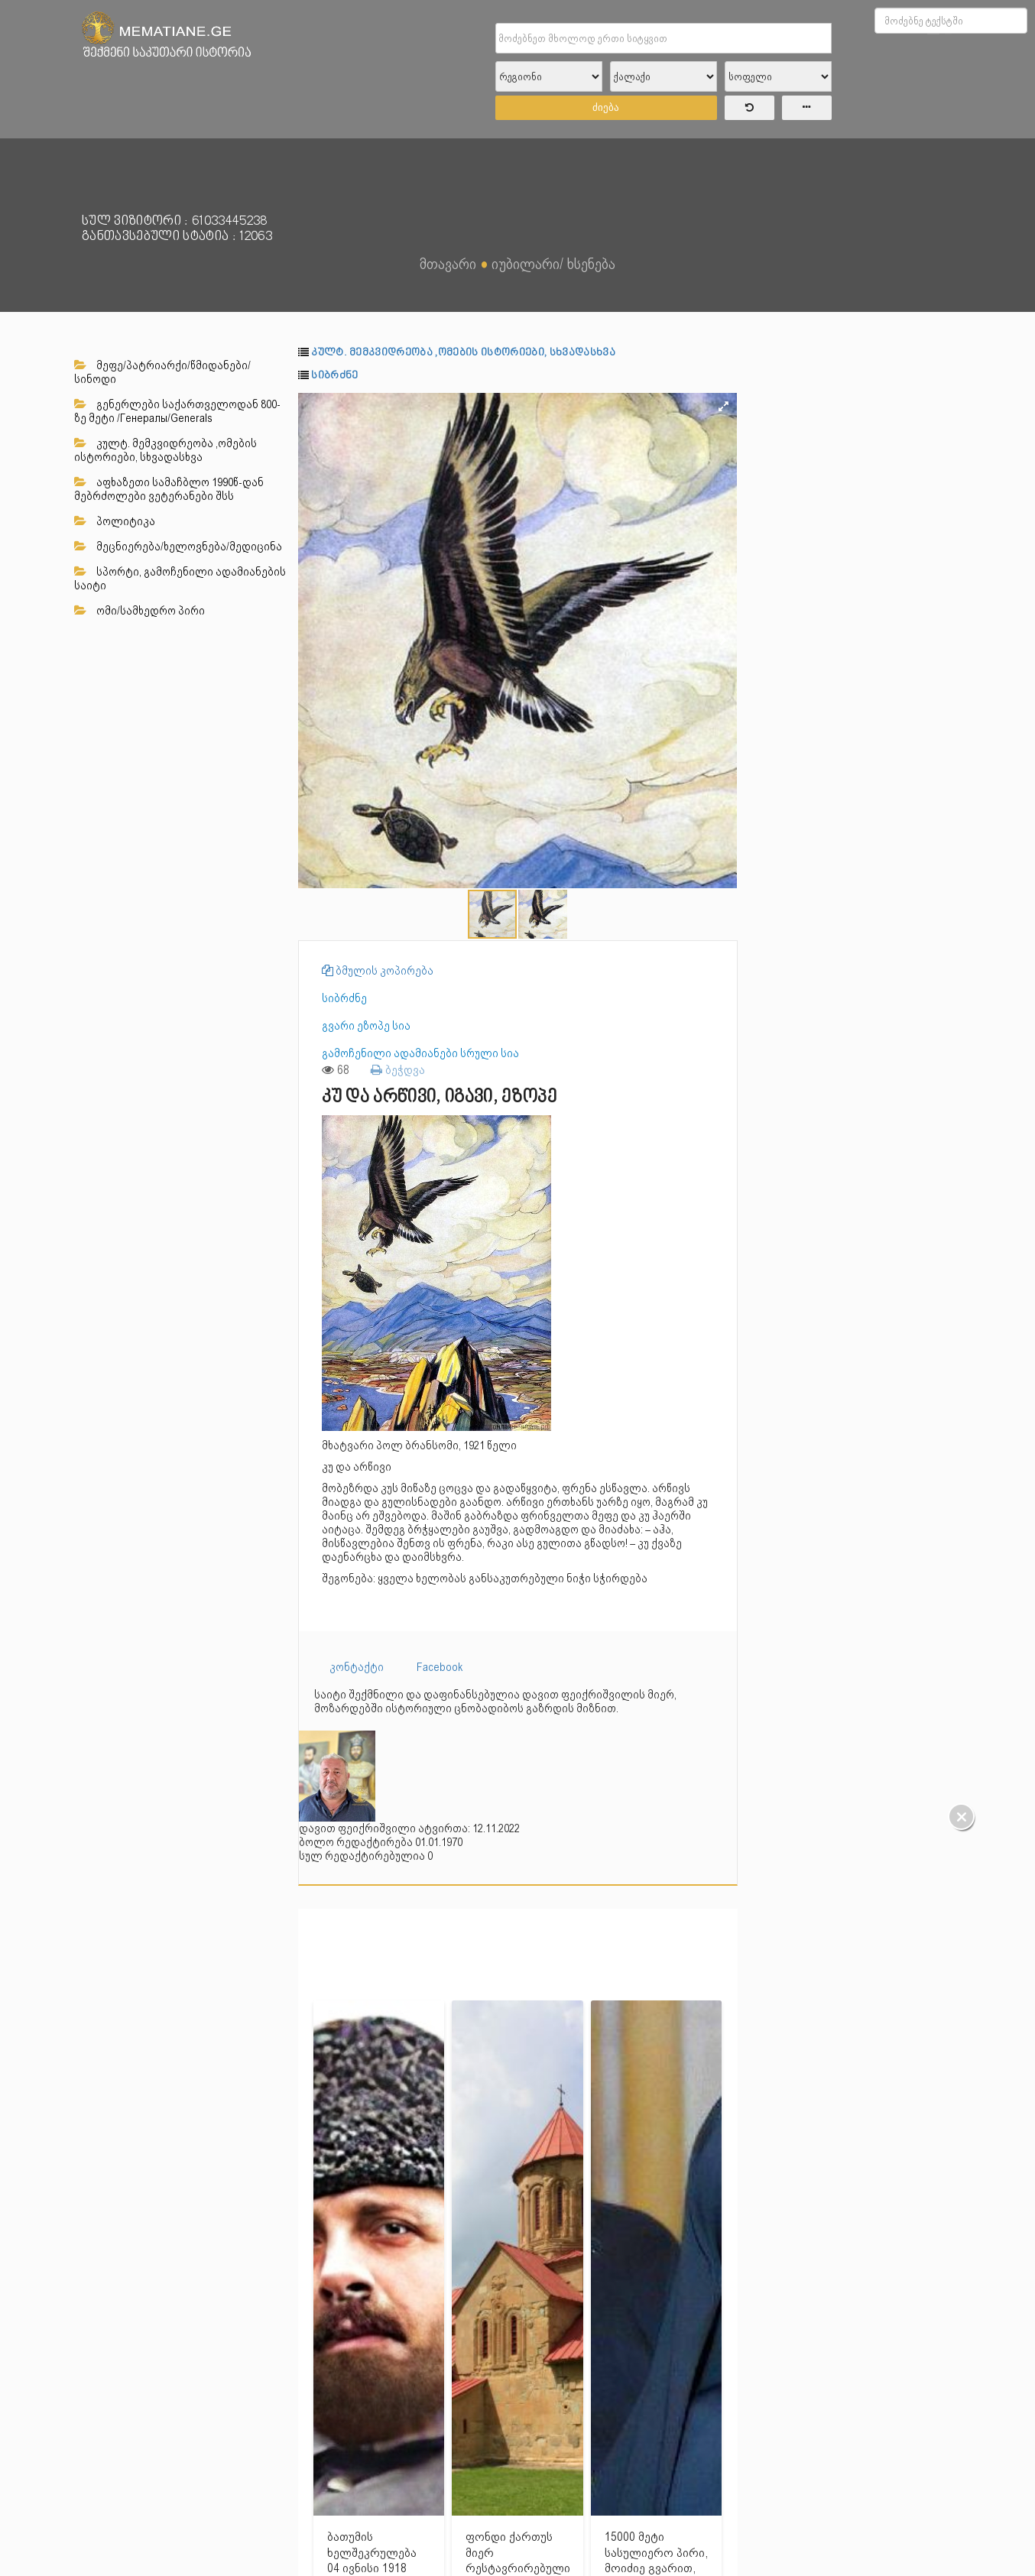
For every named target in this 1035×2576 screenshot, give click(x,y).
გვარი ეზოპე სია (366, 1026)
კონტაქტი (356, 1667)
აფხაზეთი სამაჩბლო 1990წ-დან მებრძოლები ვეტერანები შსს (169, 489)
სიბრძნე (334, 375)
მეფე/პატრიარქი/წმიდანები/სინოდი (162, 372)
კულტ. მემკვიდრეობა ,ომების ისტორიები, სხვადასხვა (165, 450)
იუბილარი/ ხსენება (553, 264)
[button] (724, 406)
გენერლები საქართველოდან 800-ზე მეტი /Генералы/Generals (177, 411)
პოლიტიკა (114, 521)
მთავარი (448, 264)
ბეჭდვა (398, 1070)
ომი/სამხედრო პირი (139, 611)
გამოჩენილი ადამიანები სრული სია (420, 1053)
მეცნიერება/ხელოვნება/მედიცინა (178, 546)
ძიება (605, 107)
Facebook (440, 1667)
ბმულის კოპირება (377, 971)
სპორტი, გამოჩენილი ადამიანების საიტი (180, 578)
